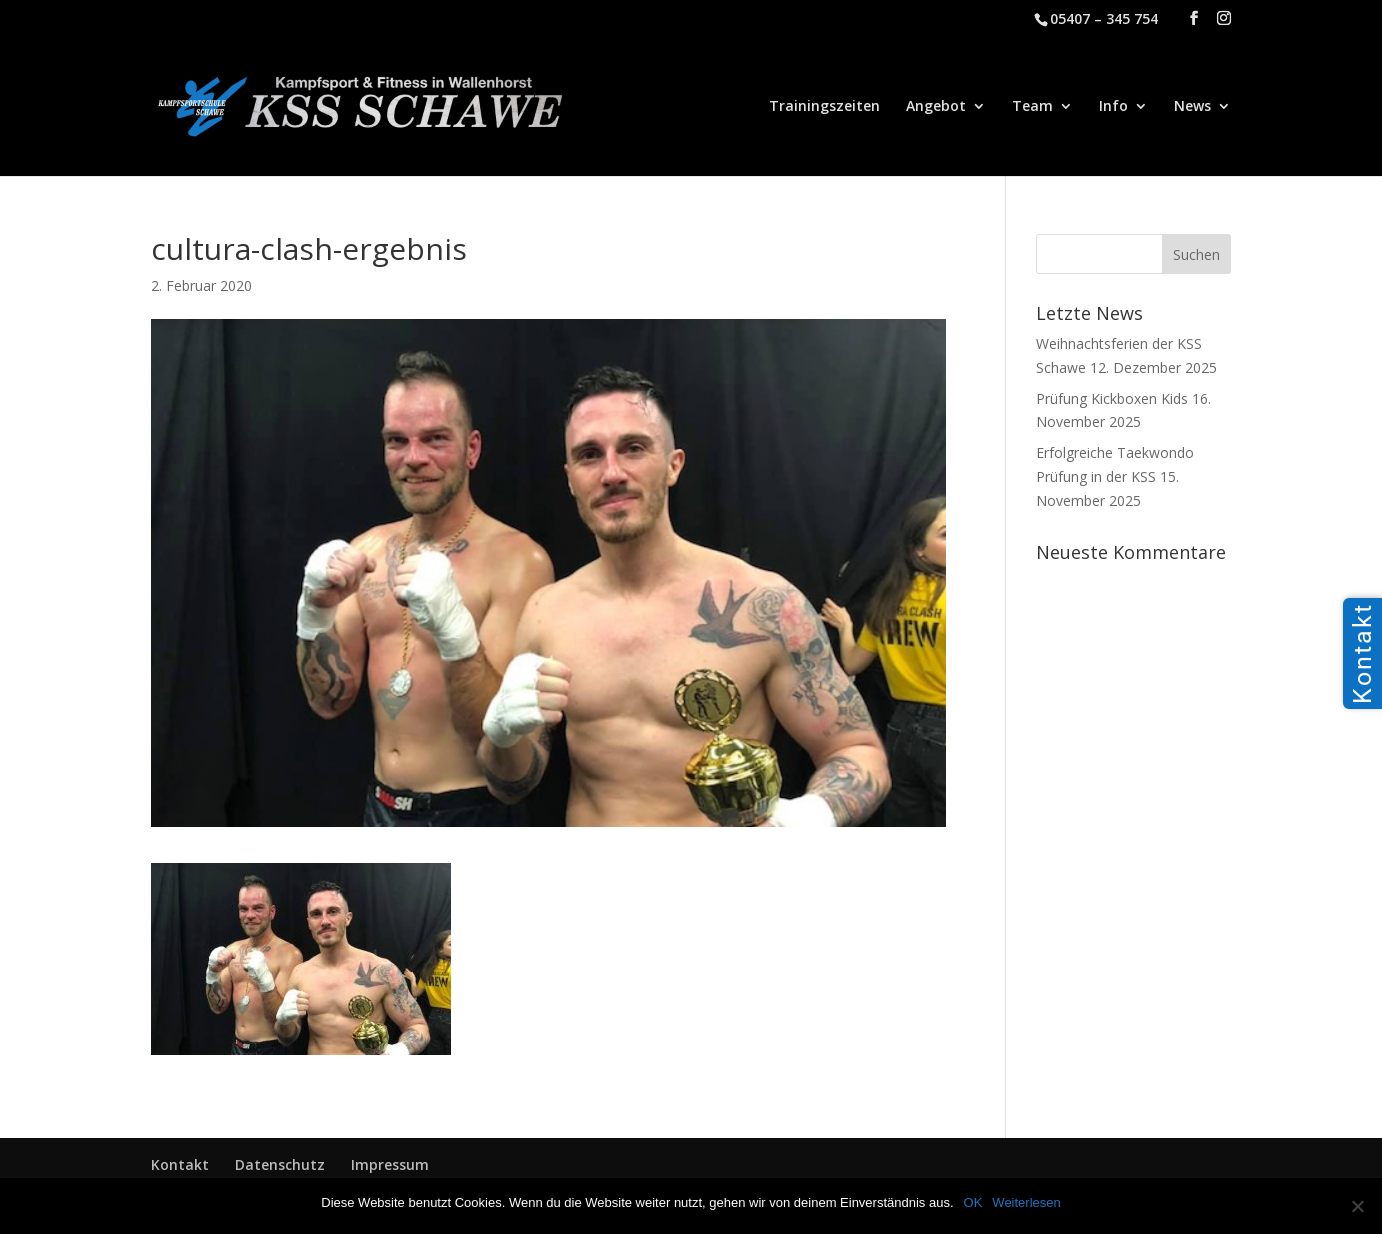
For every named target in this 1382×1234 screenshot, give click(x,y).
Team (1032, 107)
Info (1113, 107)
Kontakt (180, 1164)
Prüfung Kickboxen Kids (1112, 398)
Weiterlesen (1026, 1202)
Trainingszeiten (824, 107)
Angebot (936, 107)
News (1192, 107)
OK (973, 1202)
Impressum (390, 1164)
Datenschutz (280, 1164)
